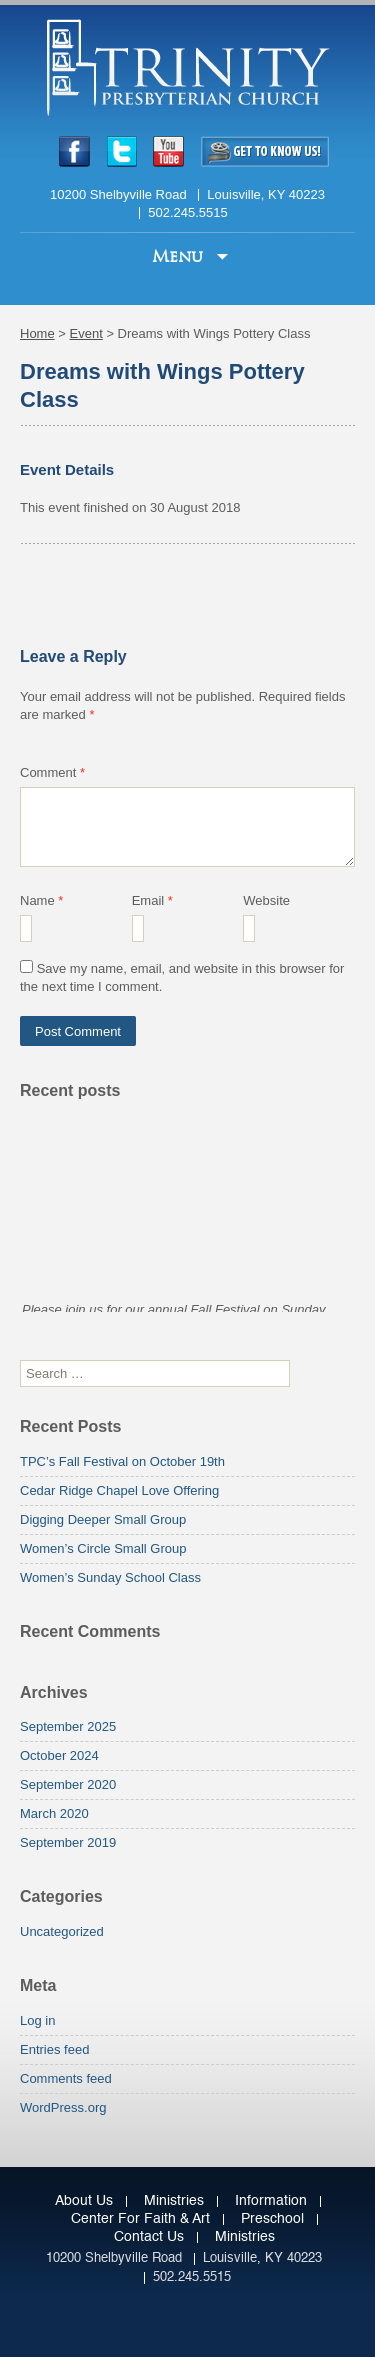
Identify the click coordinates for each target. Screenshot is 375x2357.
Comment (52, 772)
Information (271, 2201)
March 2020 (54, 1813)
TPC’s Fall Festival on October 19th (122, 1461)
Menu (180, 256)
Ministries (174, 2201)
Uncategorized (62, 1931)
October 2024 (59, 1755)
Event (86, 333)
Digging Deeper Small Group (103, 1519)
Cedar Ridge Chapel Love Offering (119, 1490)
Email (152, 900)
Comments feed (66, 2078)
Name (41, 900)
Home (37, 333)
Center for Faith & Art (140, 2219)
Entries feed (54, 2049)
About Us (84, 2201)
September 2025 (68, 1726)
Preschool (272, 2219)
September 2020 (68, 1784)
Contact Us (149, 2237)
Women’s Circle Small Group (103, 1548)
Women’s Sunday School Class (110, 1577)
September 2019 (68, 1842)
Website (266, 900)
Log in (37, 2020)
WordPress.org (63, 2107)
